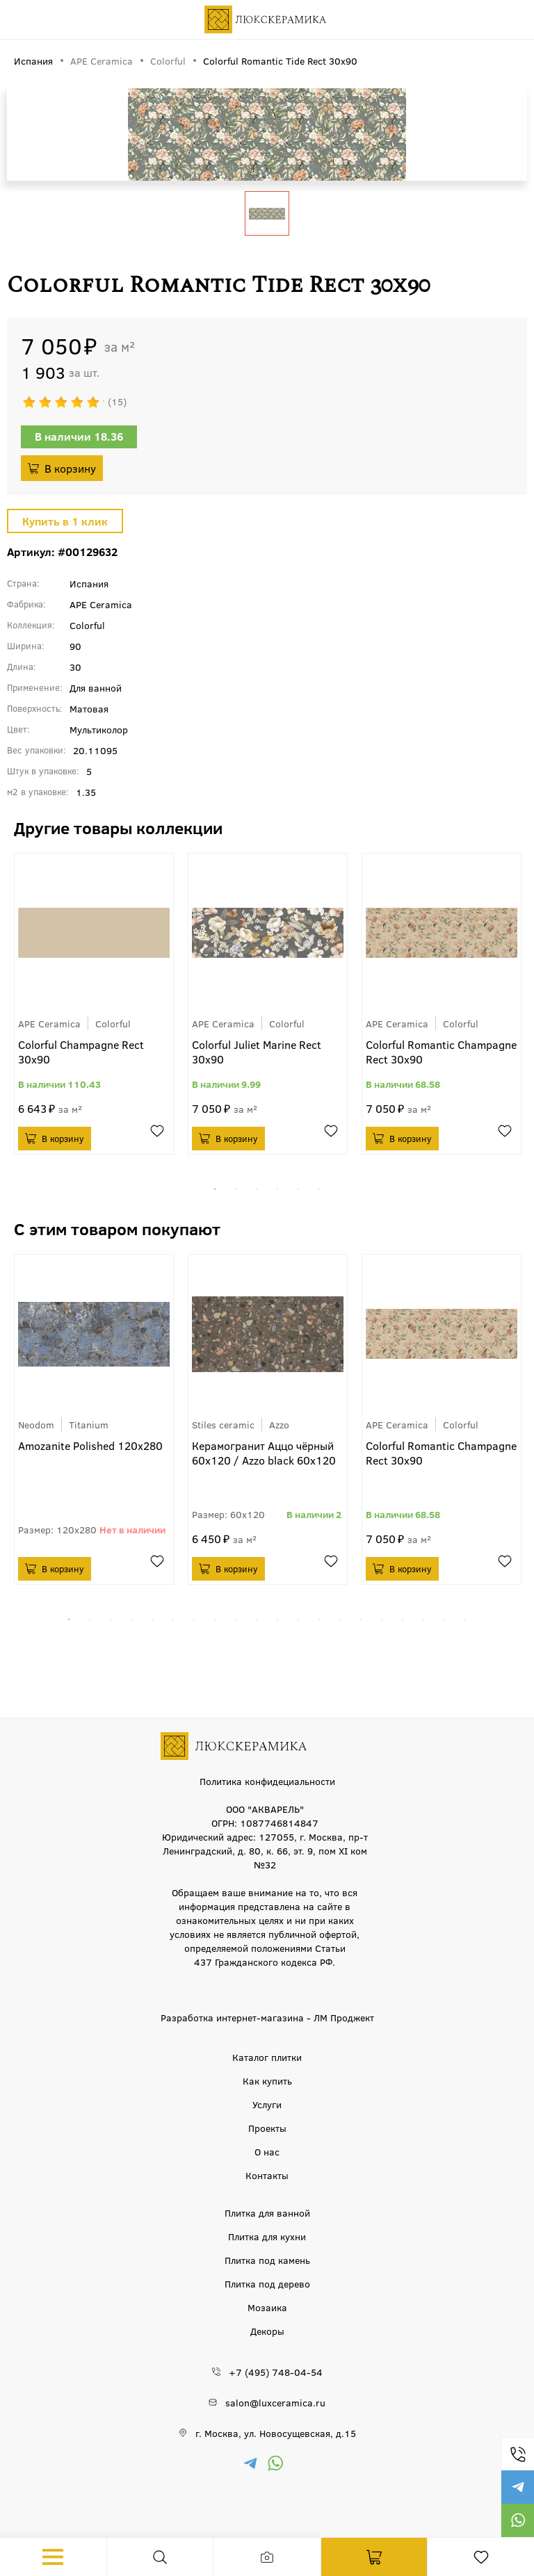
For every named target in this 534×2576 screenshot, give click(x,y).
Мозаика (267, 2307)
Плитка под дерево (267, 2283)
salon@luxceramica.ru (275, 2402)
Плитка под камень (267, 2260)
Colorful (113, 1023)
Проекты (267, 2128)
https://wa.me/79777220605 (517, 2520)
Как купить (267, 2080)
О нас (267, 2151)
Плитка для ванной (267, 2212)
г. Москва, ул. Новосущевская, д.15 (275, 2433)
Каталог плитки (267, 2057)
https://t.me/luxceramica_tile (517, 2487)
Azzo (279, 1424)
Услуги (267, 2104)
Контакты (267, 2175)
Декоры (267, 2331)
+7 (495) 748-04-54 (517, 2453)
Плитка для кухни (267, 2236)
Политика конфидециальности (267, 1781)
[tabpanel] (94, 1004)
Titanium (88, 1424)
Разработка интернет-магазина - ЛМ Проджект (267, 2017)
